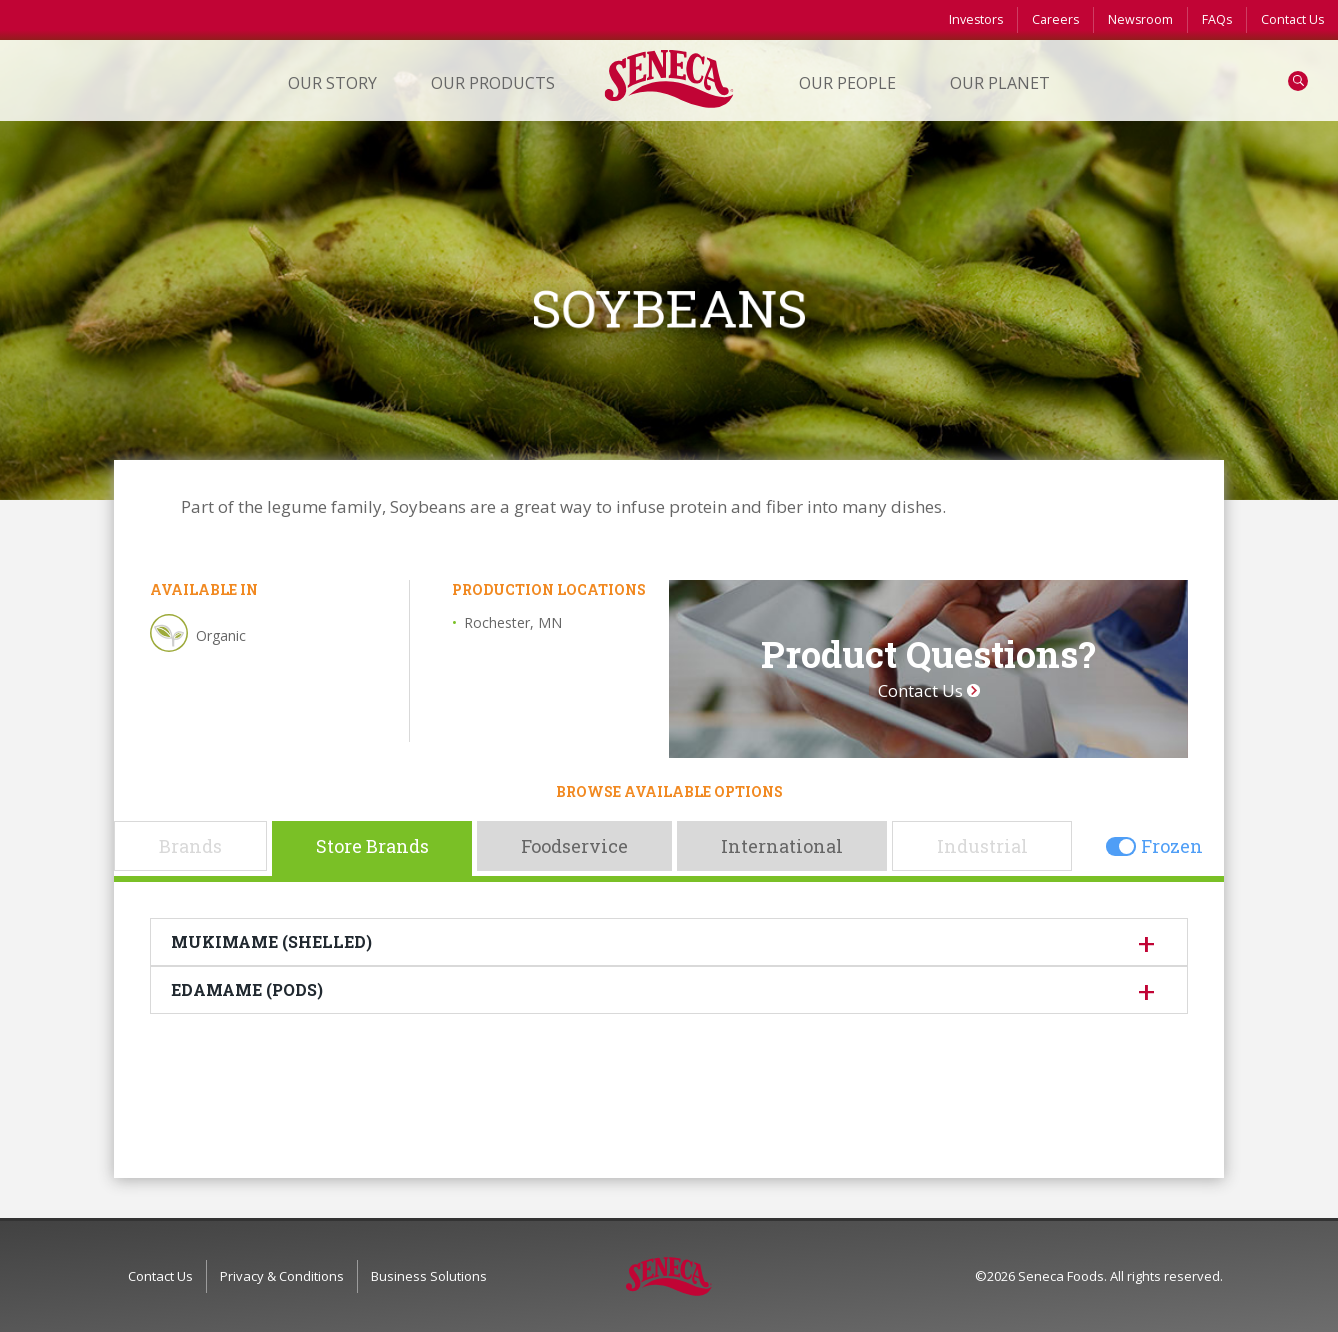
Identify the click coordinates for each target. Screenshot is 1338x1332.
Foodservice (574, 846)
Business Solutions (429, 1276)
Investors (976, 19)
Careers (1055, 19)
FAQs (1217, 19)
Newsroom (1140, 19)
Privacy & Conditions (282, 1276)
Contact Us (1292, 19)
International (782, 846)
